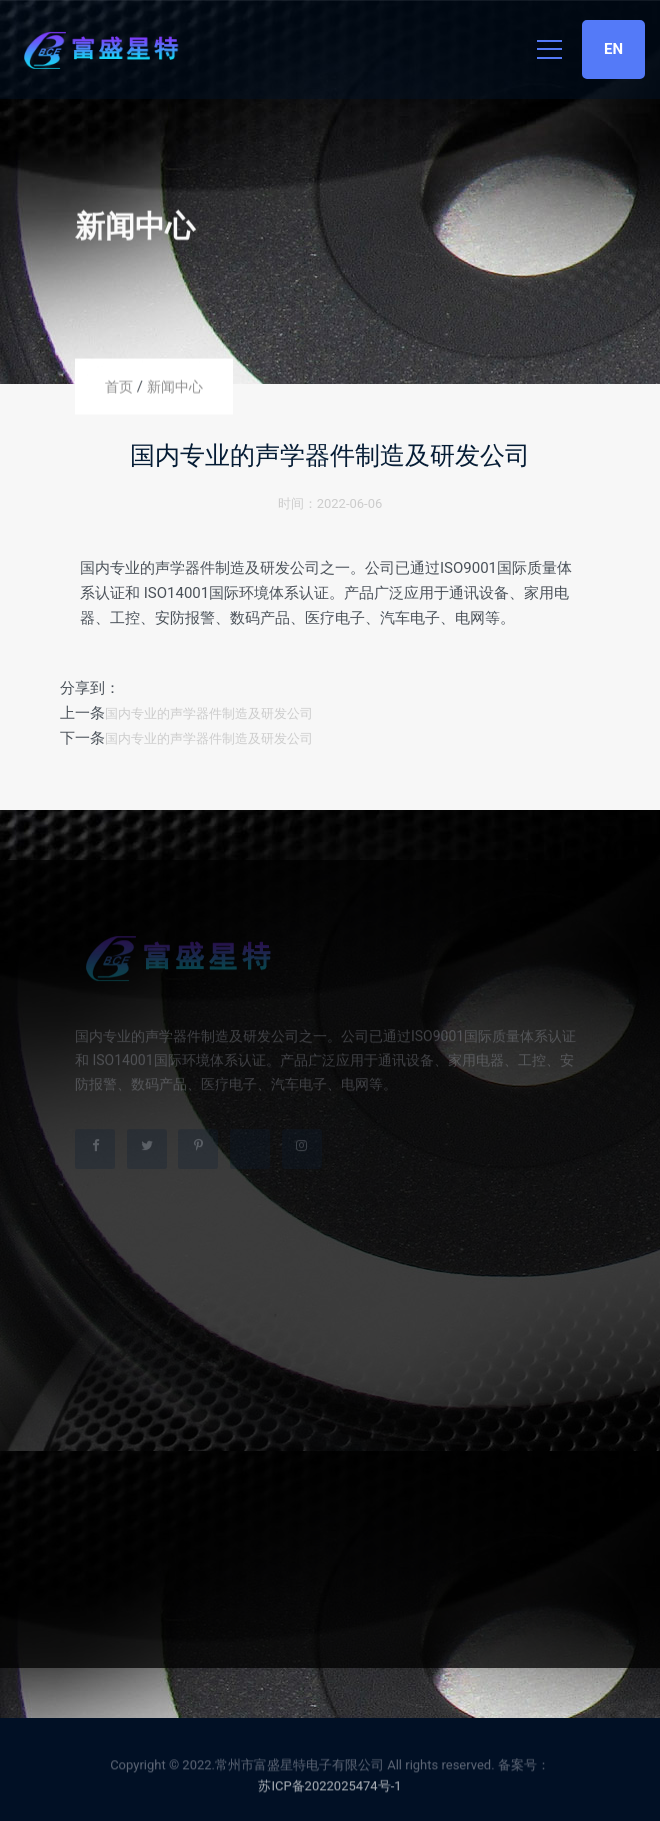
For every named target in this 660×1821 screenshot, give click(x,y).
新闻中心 (175, 387)
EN (613, 49)
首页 (119, 387)
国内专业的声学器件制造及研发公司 (209, 713)
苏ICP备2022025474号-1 (329, 1788)
